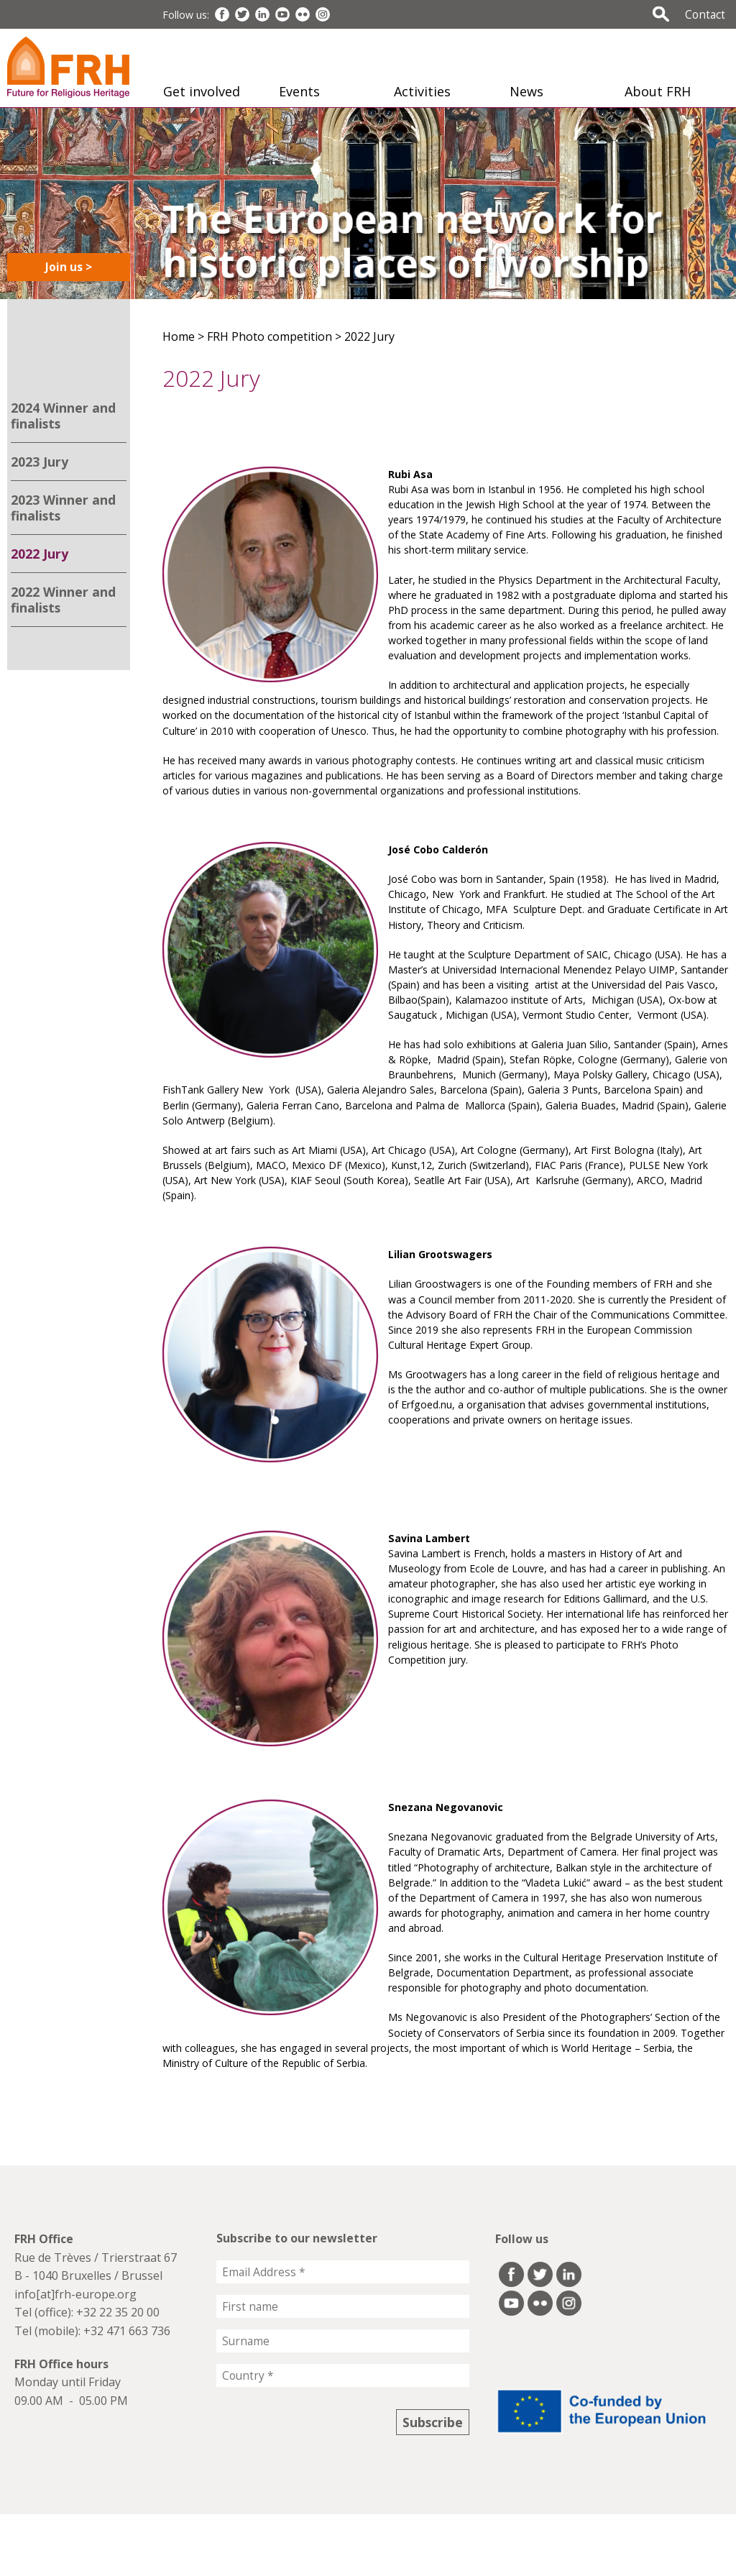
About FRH (658, 91)
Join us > (68, 267)
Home (178, 336)
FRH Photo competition (269, 336)
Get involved (201, 91)
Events (299, 91)
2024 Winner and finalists (63, 415)
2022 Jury (39, 553)
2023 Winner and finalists (63, 507)
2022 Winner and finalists (63, 599)
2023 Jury (39, 461)
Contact (705, 14)
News (526, 91)
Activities (422, 91)
